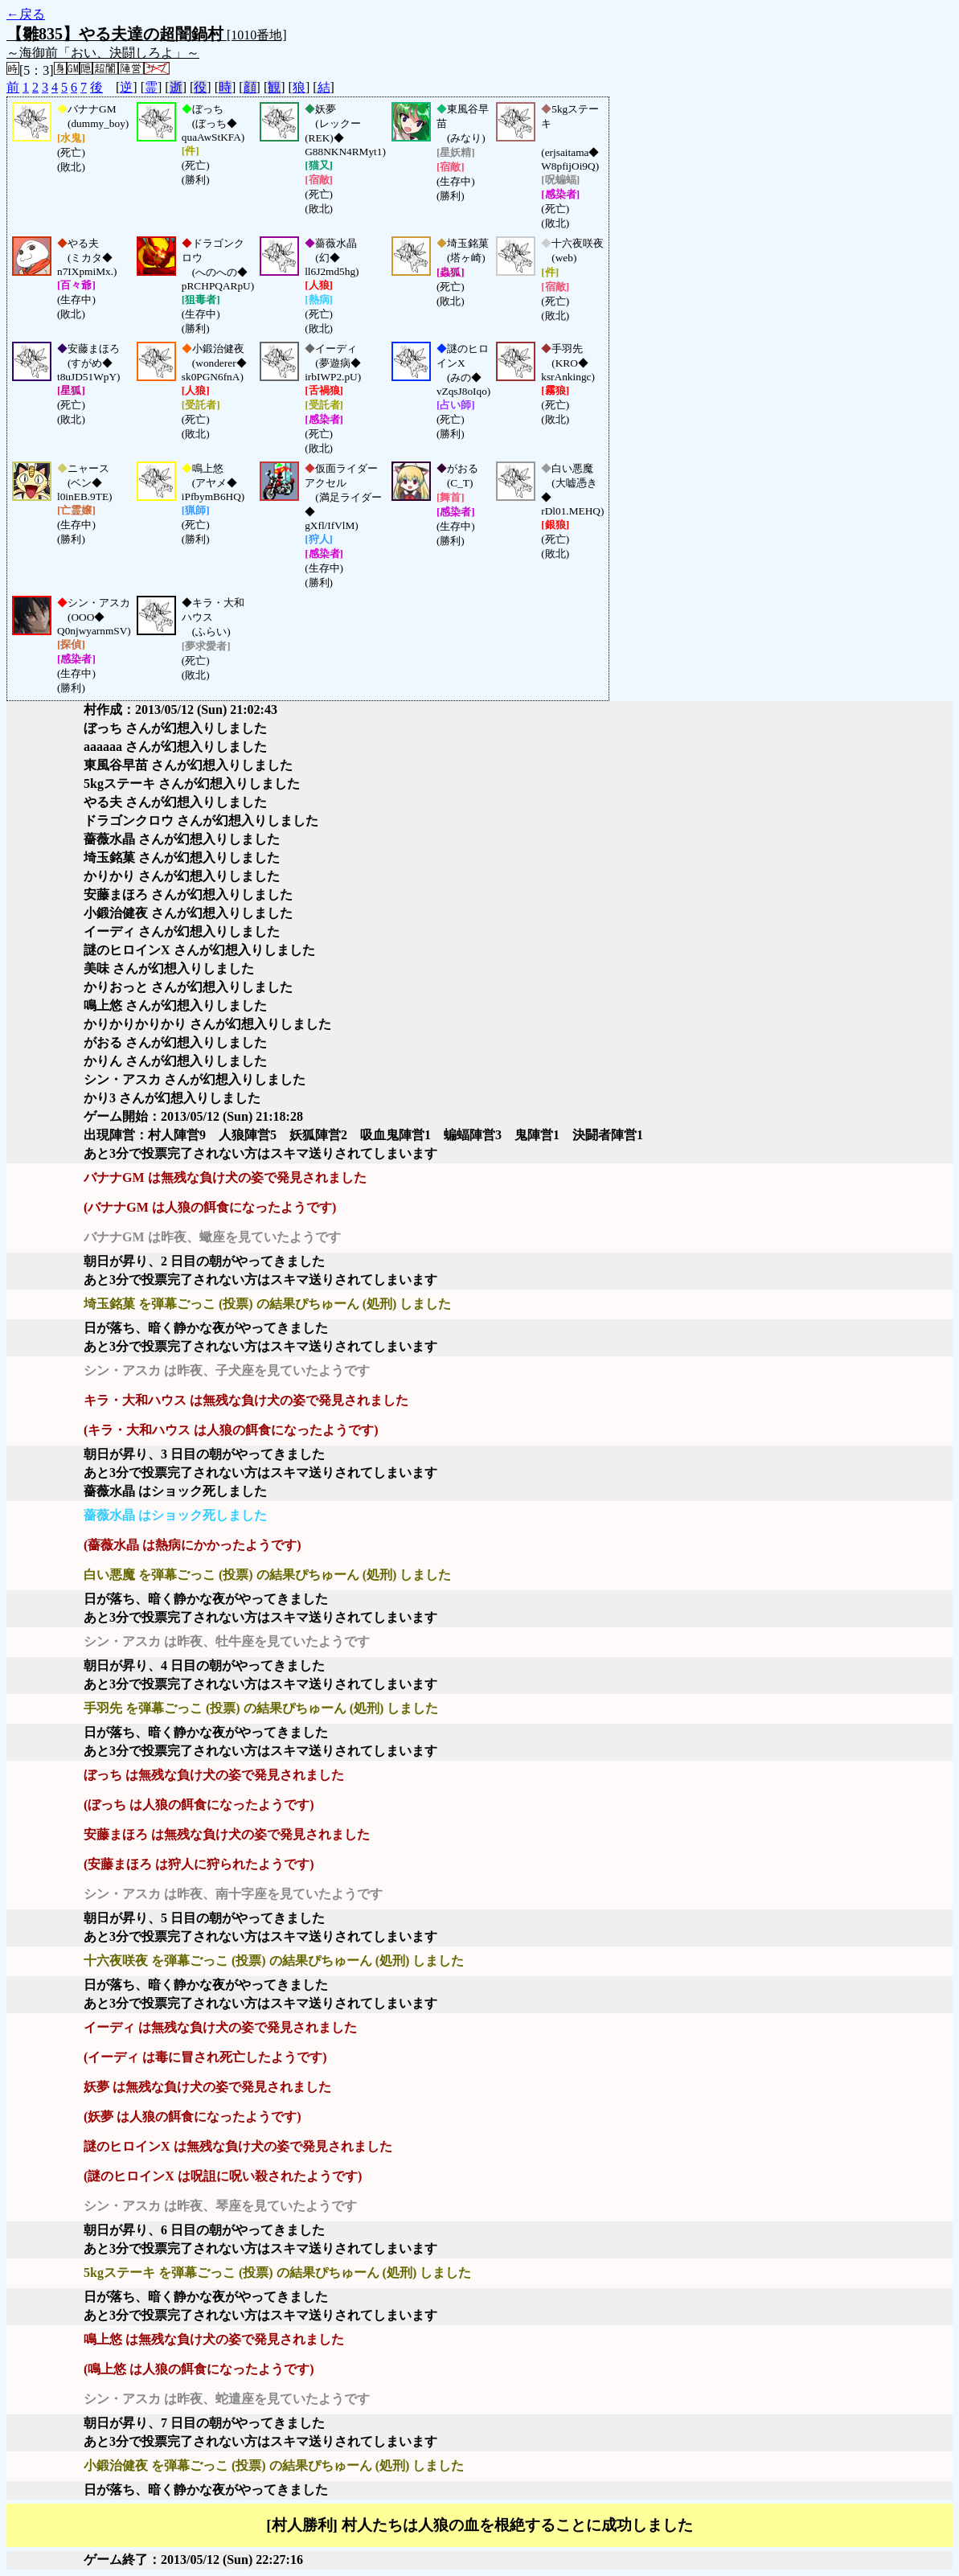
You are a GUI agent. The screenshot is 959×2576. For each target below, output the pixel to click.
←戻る (25, 14)
